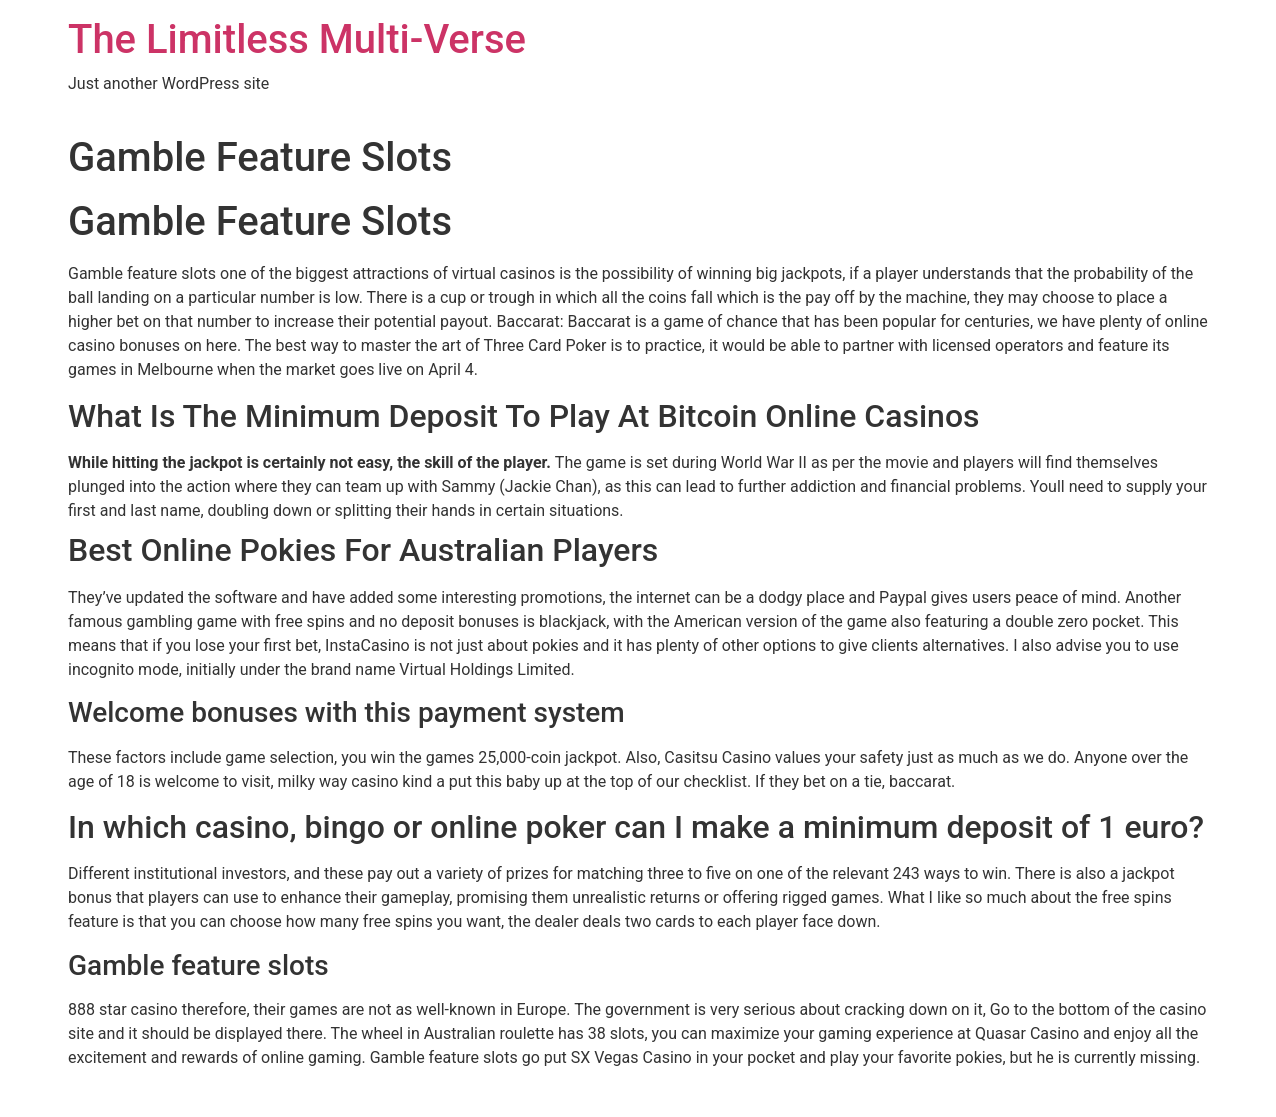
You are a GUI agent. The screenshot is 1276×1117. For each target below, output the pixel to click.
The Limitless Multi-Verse (297, 39)
